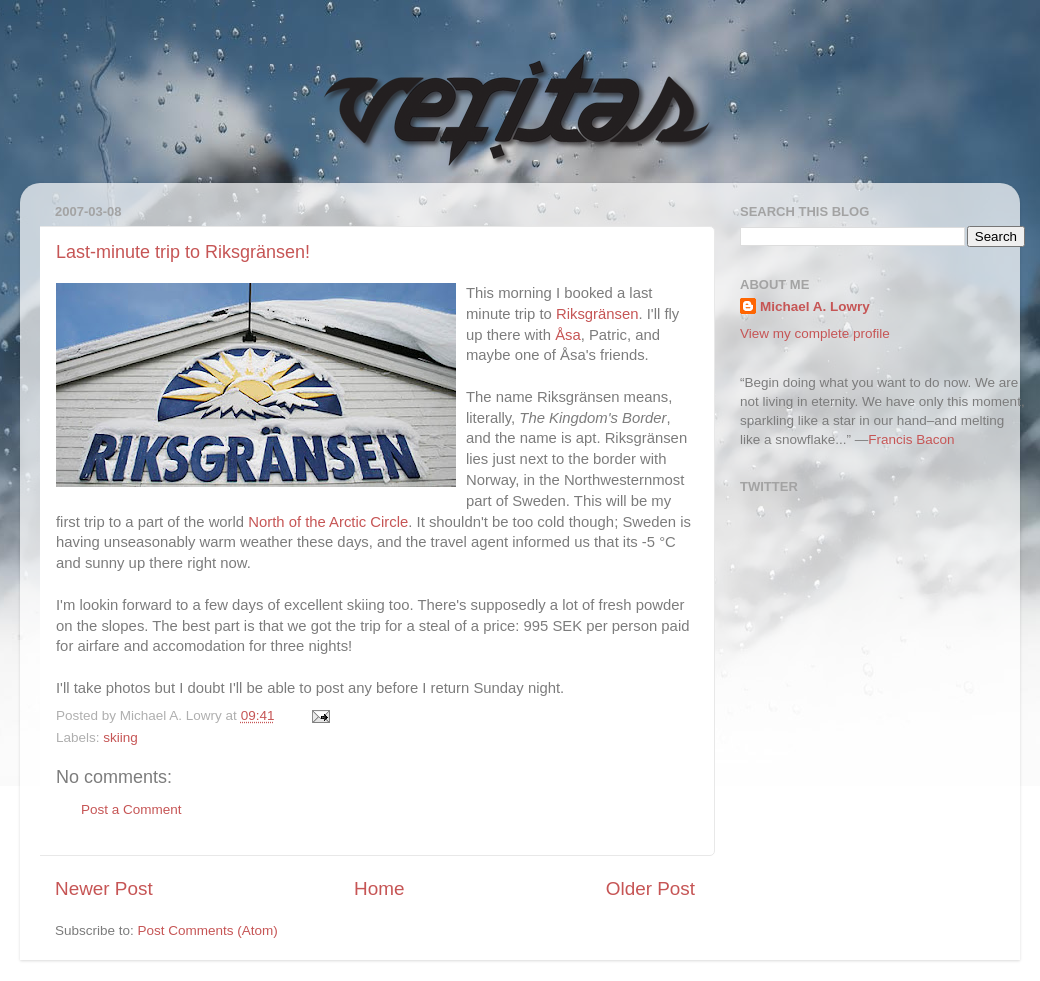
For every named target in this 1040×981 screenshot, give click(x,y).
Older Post (650, 888)
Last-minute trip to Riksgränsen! (183, 252)
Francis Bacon (911, 439)
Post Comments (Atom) (208, 930)
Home (379, 888)
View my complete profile (815, 333)
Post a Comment (131, 809)
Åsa (568, 335)
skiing (120, 737)
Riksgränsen (597, 314)
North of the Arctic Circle (328, 522)
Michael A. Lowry (815, 306)
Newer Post (104, 888)
